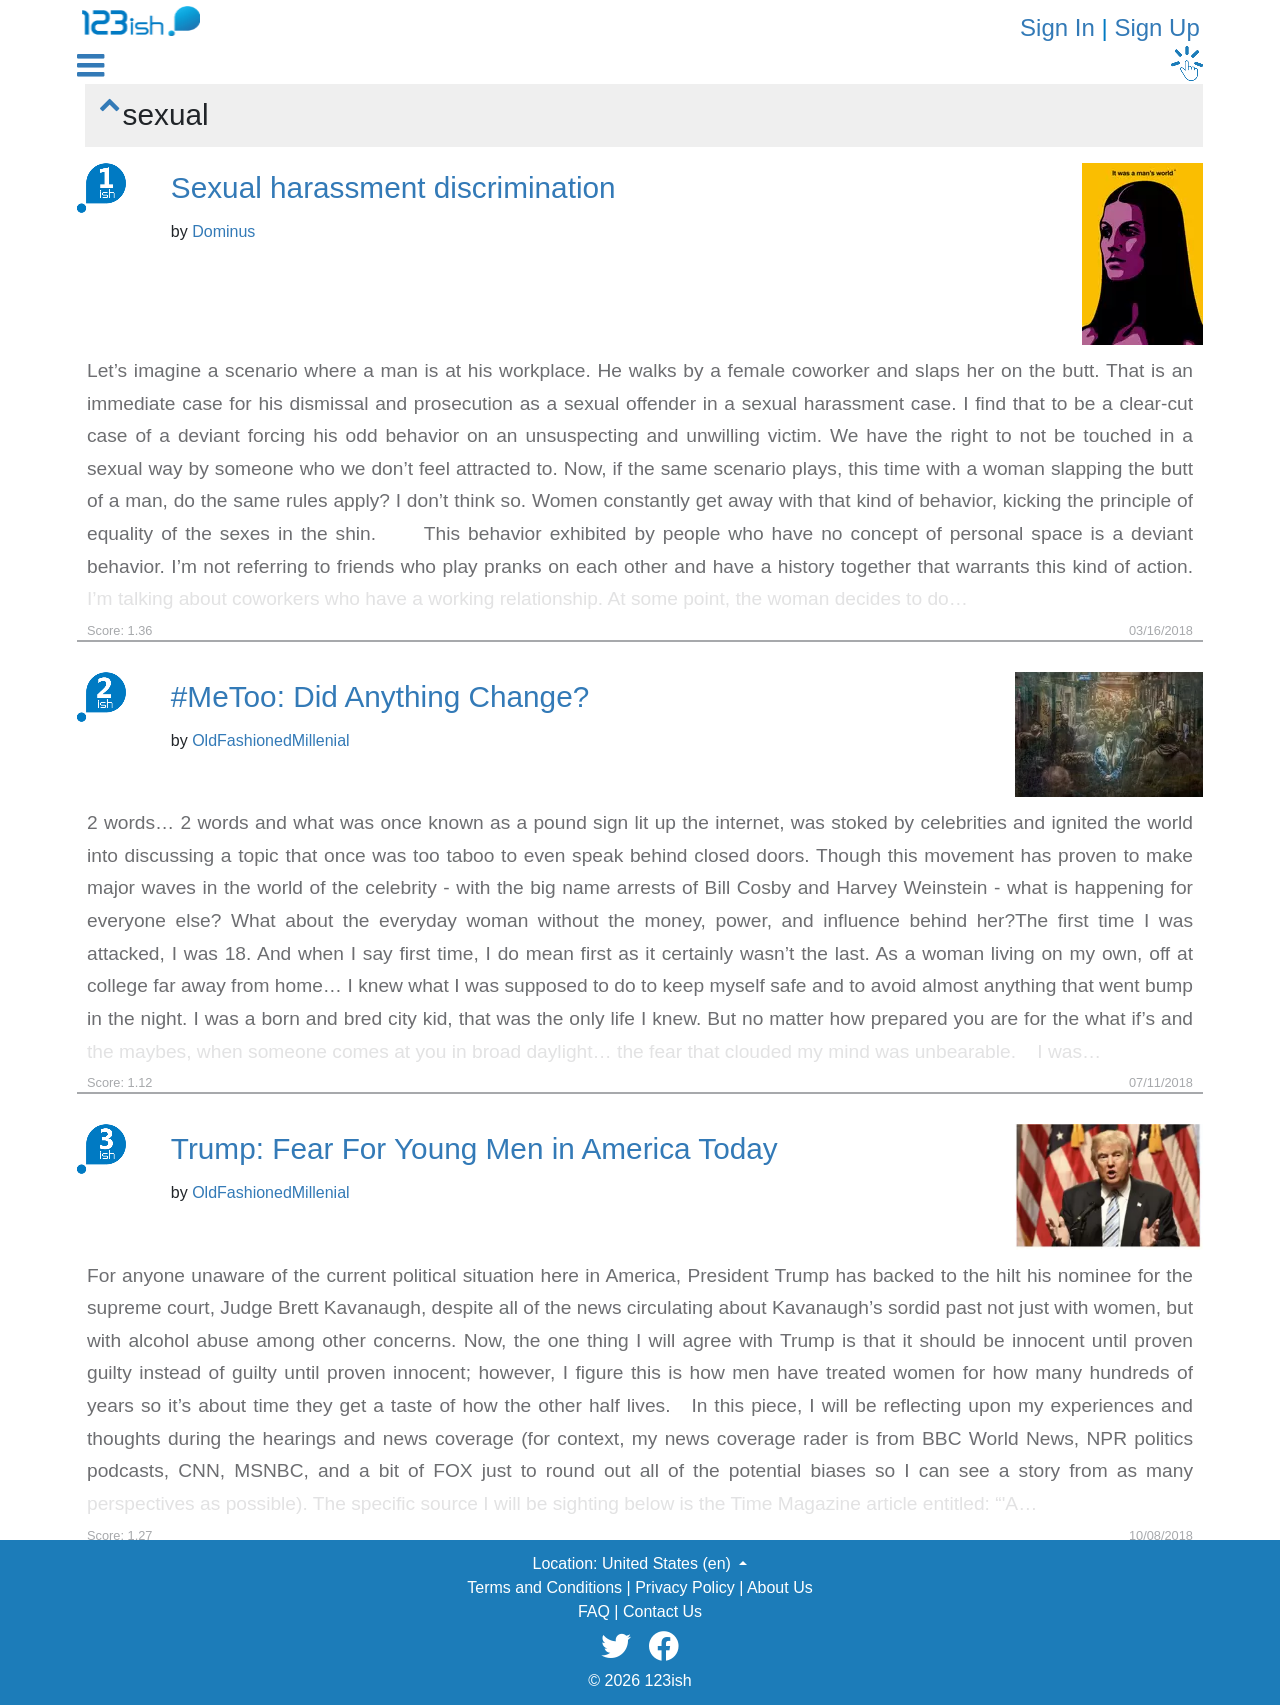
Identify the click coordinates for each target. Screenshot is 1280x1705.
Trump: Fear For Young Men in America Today (474, 1148)
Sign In (1057, 27)
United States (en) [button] (668, 1563)
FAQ (594, 1611)
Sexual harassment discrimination (393, 187)
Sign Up (1156, 27)
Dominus (223, 231)
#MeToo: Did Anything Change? (380, 696)
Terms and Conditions (544, 1587)
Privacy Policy (685, 1587)
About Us (780, 1587)
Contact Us (662, 1611)
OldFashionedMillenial (270, 740)
